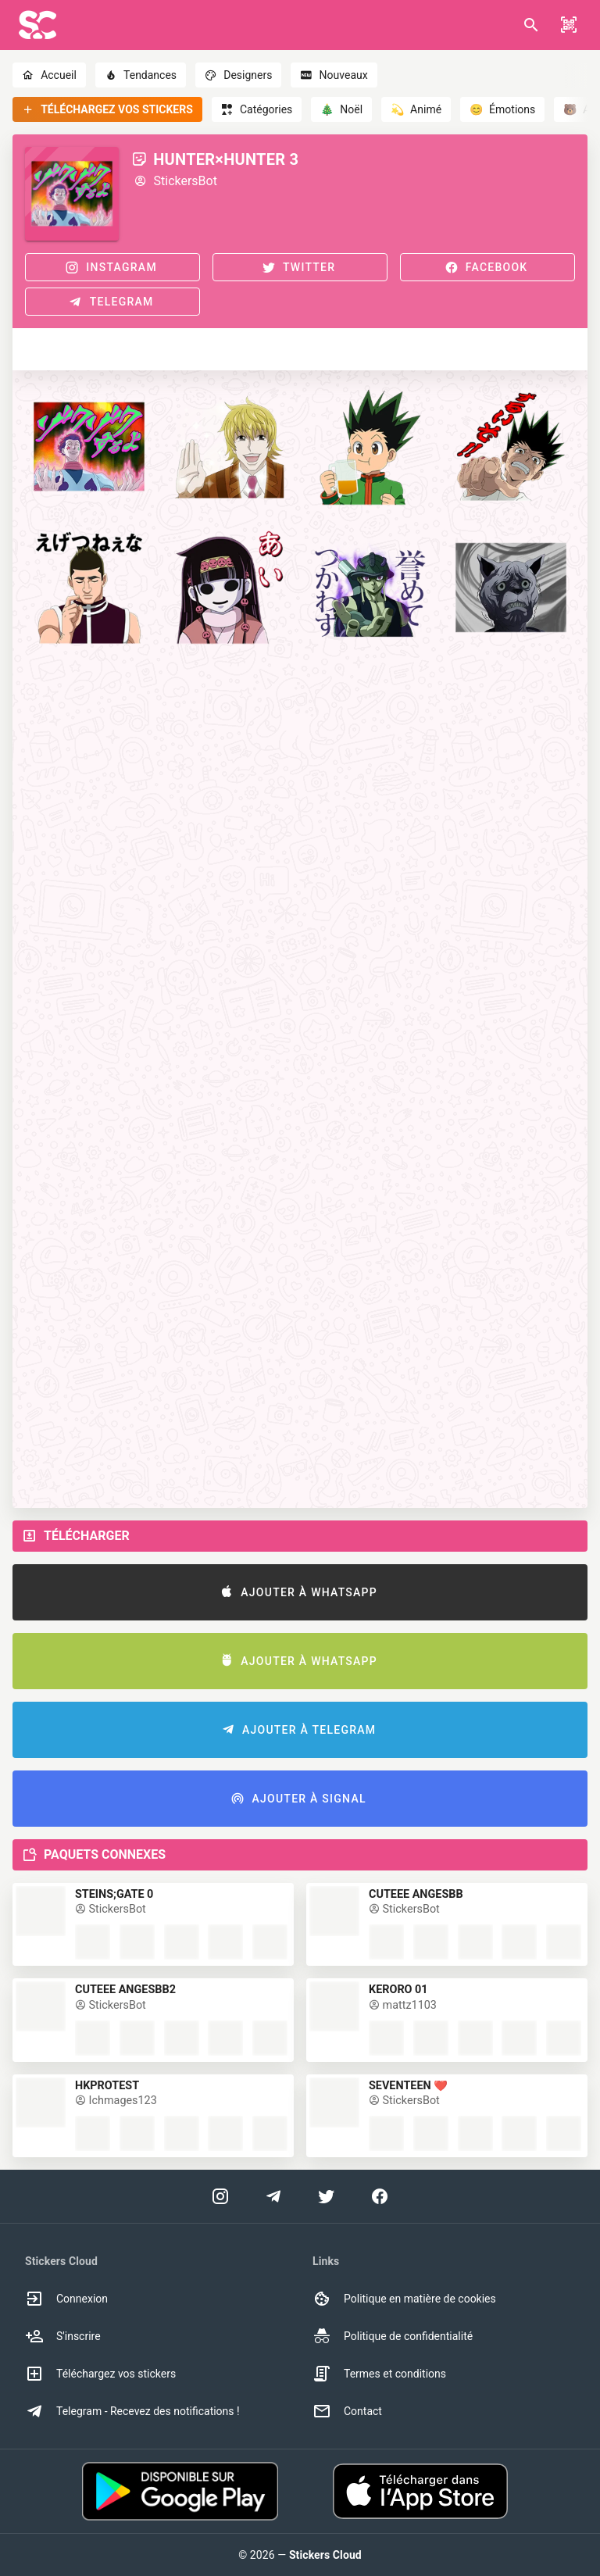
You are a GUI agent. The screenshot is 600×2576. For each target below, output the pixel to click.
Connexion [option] (66, 2298)
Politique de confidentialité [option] (392, 2336)
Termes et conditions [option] (379, 2373)
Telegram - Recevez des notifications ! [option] (132, 2411)
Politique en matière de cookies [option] (404, 2298)
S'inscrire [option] (63, 2336)
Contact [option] (347, 2411)
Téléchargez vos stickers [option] (100, 2373)
